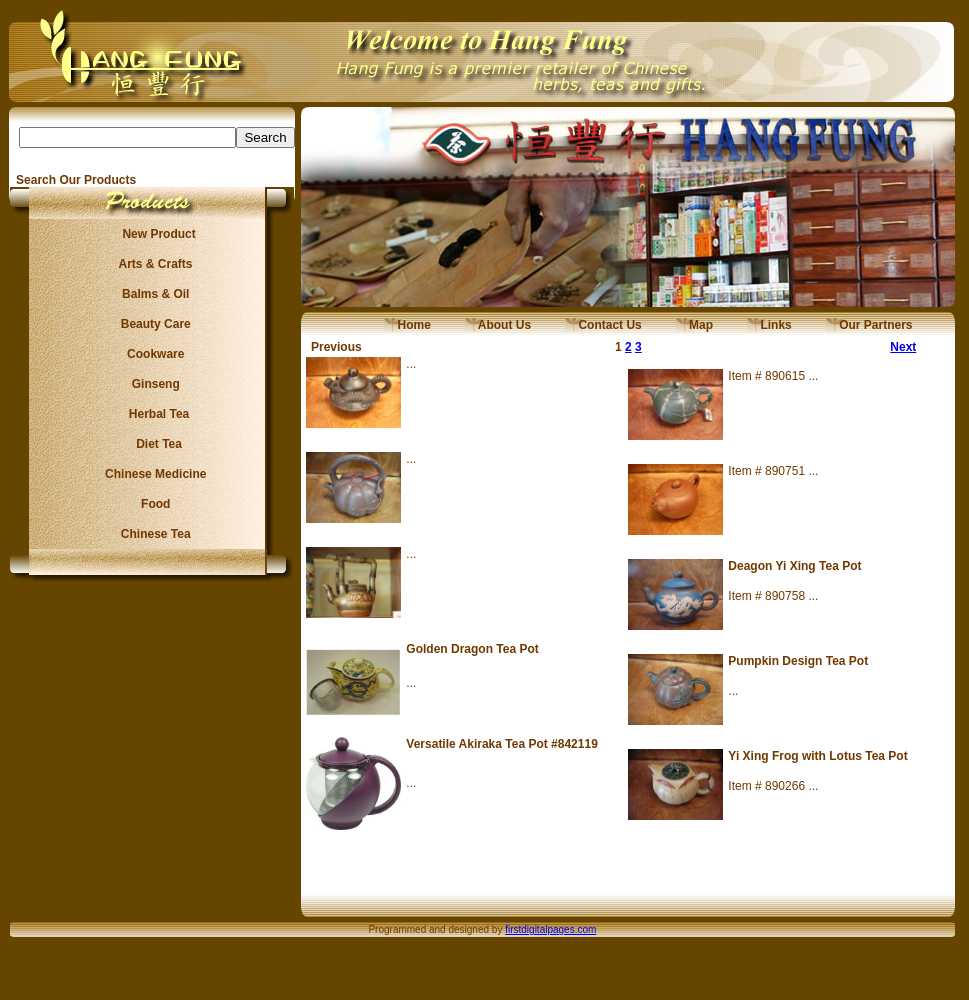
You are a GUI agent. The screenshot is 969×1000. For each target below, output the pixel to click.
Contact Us (603, 325)
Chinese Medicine (152, 474)
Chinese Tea (153, 534)
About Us (498, 325)
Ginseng (152, 384)
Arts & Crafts (153, 264)
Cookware (152, 354)
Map (694, 325)
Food (152, 504)
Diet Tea (153, 444)
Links (769, 325)
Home (407, 325)
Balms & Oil (152, 294)
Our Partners (869, 325)
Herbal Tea (152, 414)
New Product (152, 234)
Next (903, 347)
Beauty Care (152, 324)
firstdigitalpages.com (550, 929)
